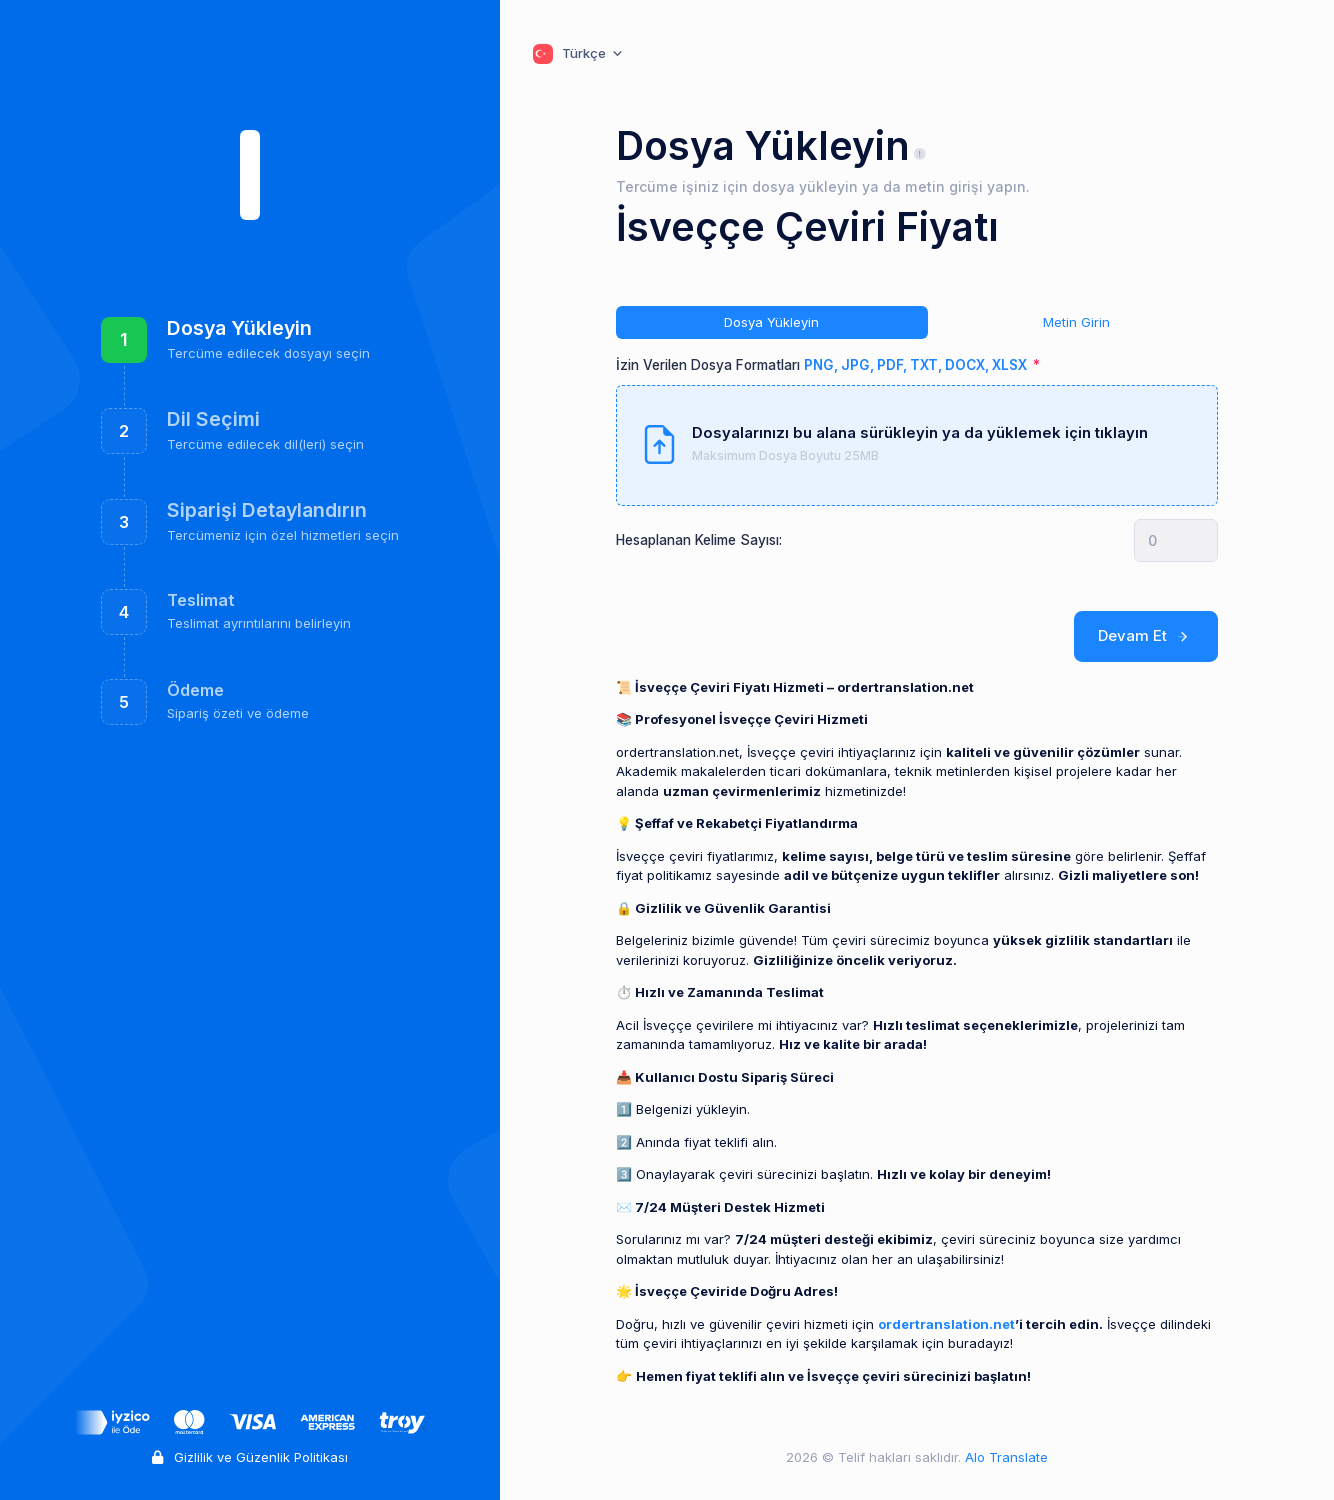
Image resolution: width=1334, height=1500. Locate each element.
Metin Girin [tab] (1076, 322)
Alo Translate (1004, 1457)
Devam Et (1146, 636)
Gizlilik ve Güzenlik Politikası (250, 1457)
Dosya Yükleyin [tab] (771, 322)
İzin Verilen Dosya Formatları (823, 365)
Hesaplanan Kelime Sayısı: (699, 540)
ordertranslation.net (946, 1324)
